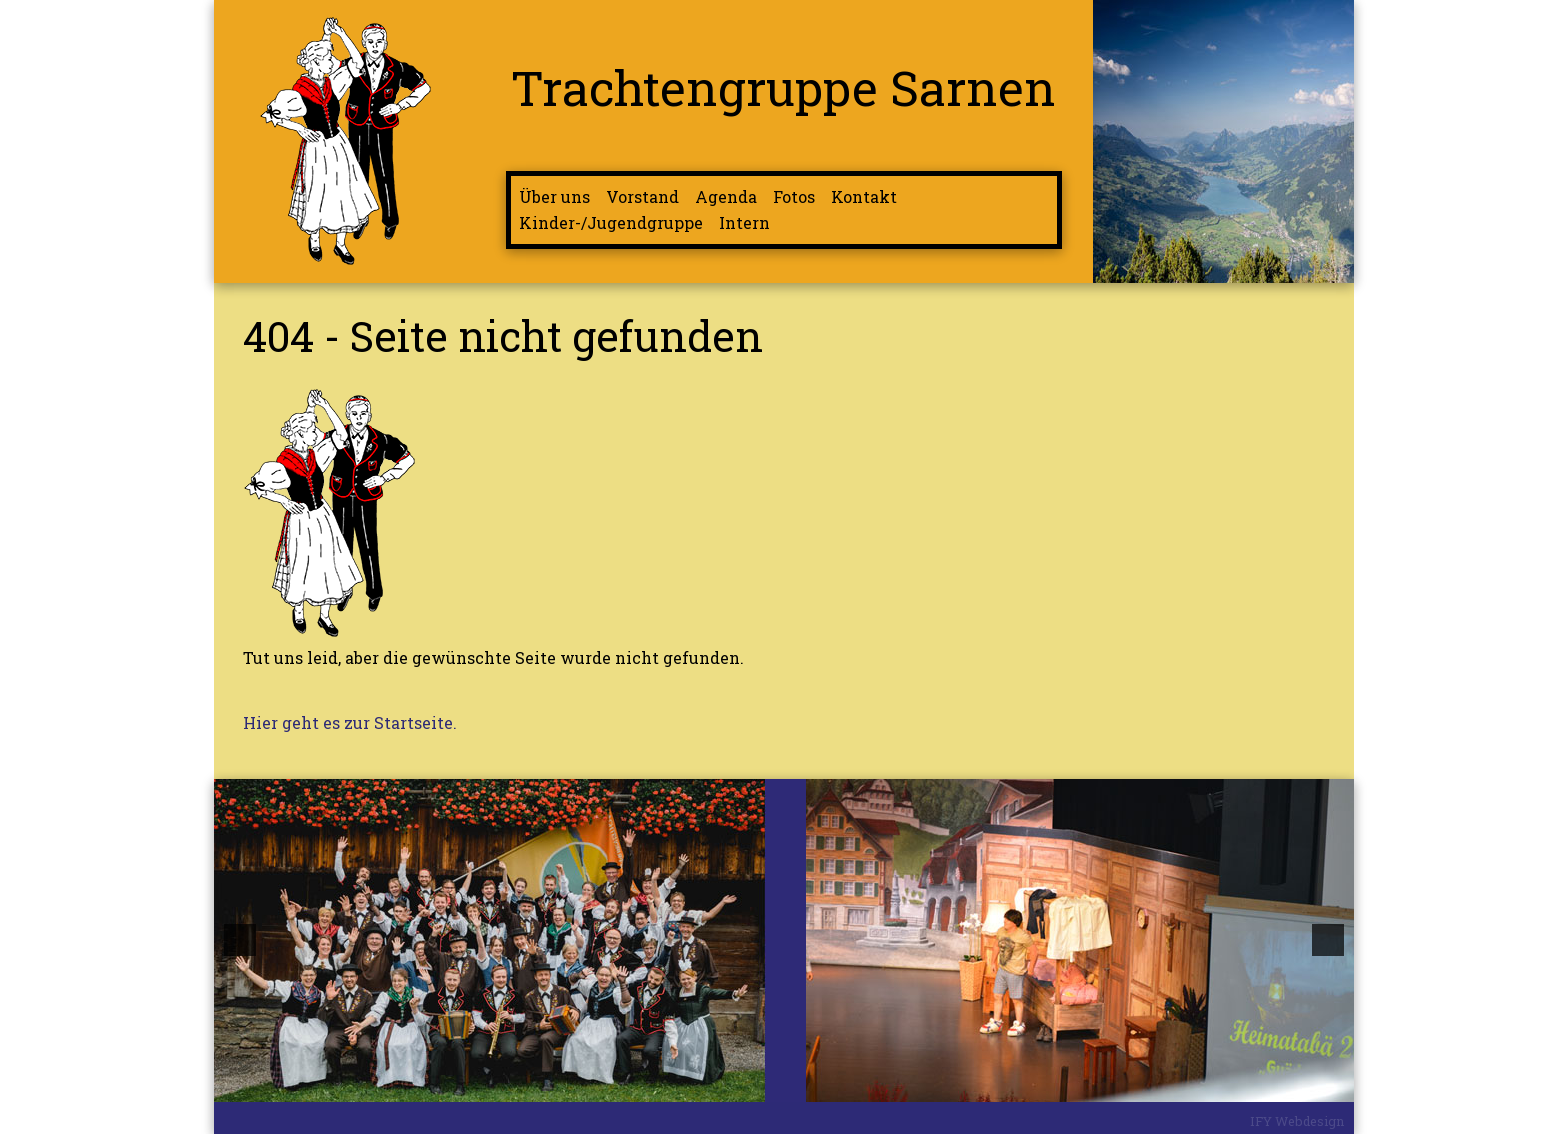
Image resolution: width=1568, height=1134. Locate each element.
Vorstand (642, 196)
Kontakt (864, 196)
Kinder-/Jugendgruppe (611, 222)
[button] (240, 940)
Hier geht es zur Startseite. (350, 722)
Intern (744, 222)
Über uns (554, 196)
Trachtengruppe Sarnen (783, 87)
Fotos (794, 196)
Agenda (726, 196)
